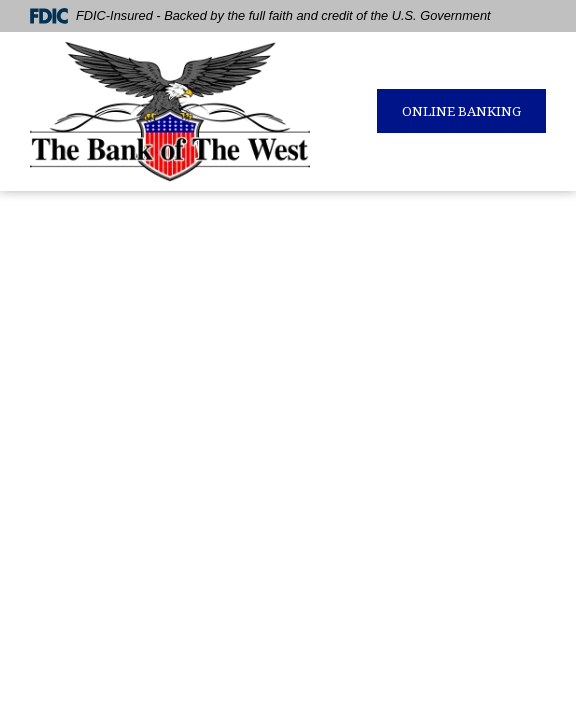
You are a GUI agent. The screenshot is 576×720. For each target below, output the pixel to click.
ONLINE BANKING (461, 111)
